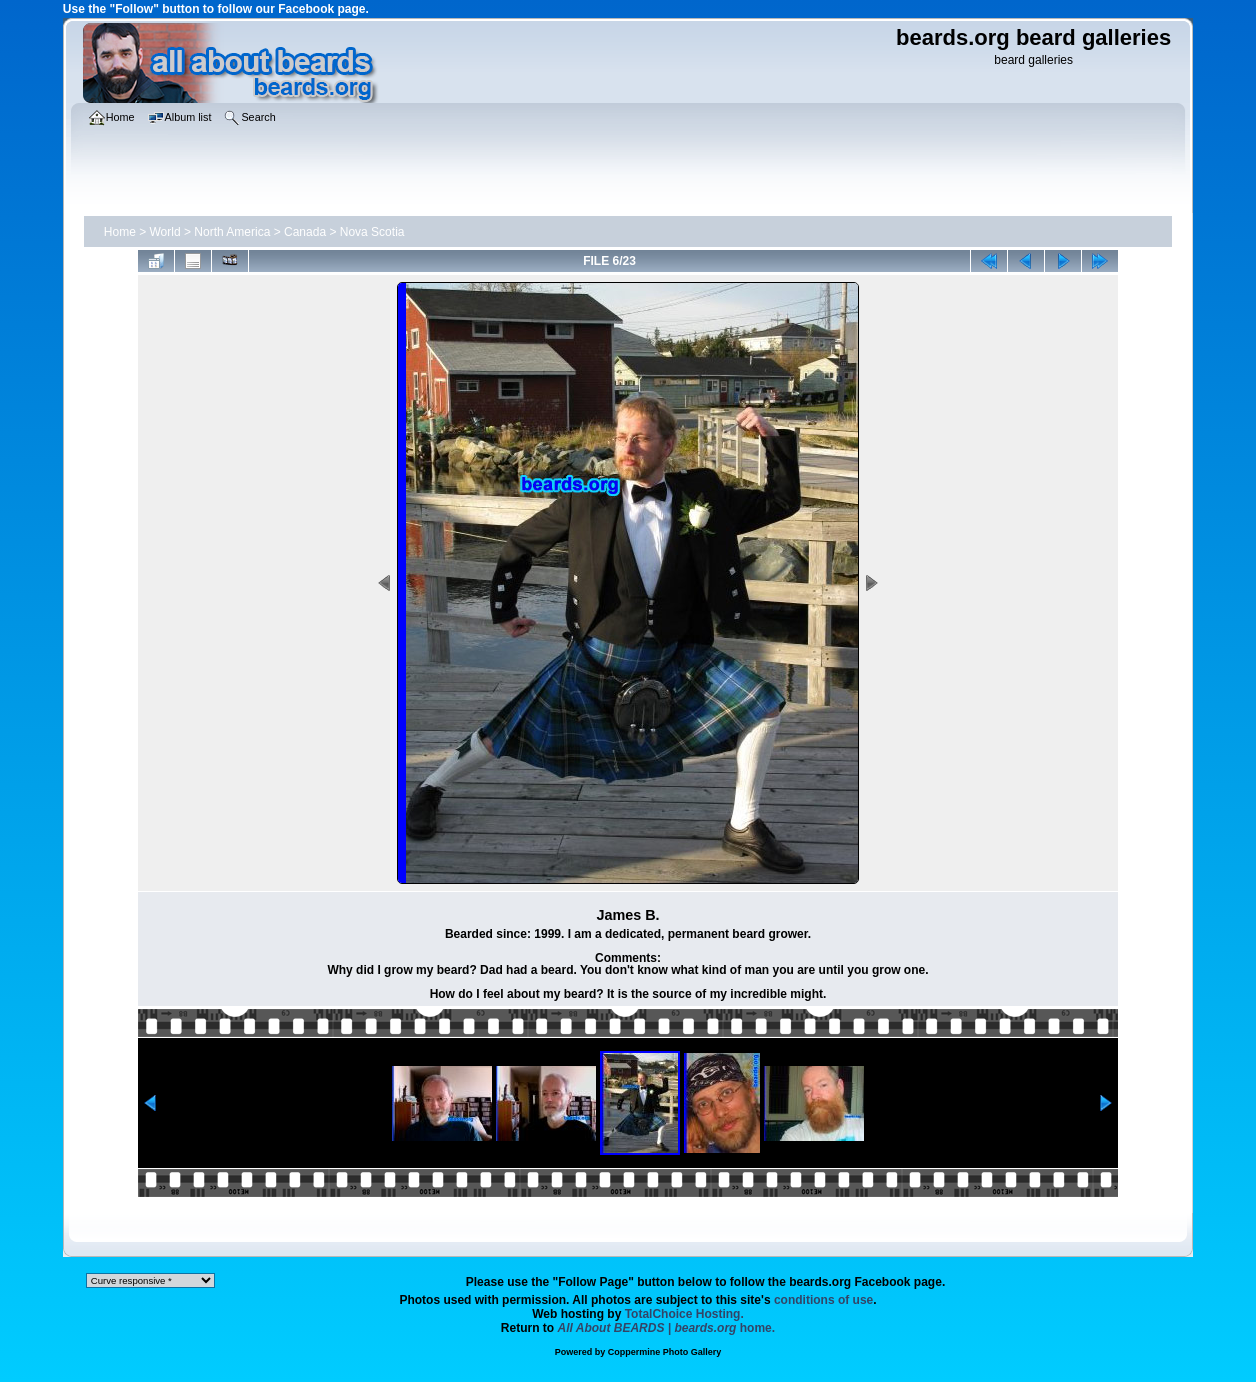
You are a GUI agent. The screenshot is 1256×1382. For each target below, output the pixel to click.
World (165, 232)
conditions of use (823, 1300)
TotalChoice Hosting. (684, 1314)
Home (120, 232)
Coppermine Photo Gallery (665, 1352)
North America (232, 232)
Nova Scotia (372, 232)
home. (667, 1328)
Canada (305, 232)
